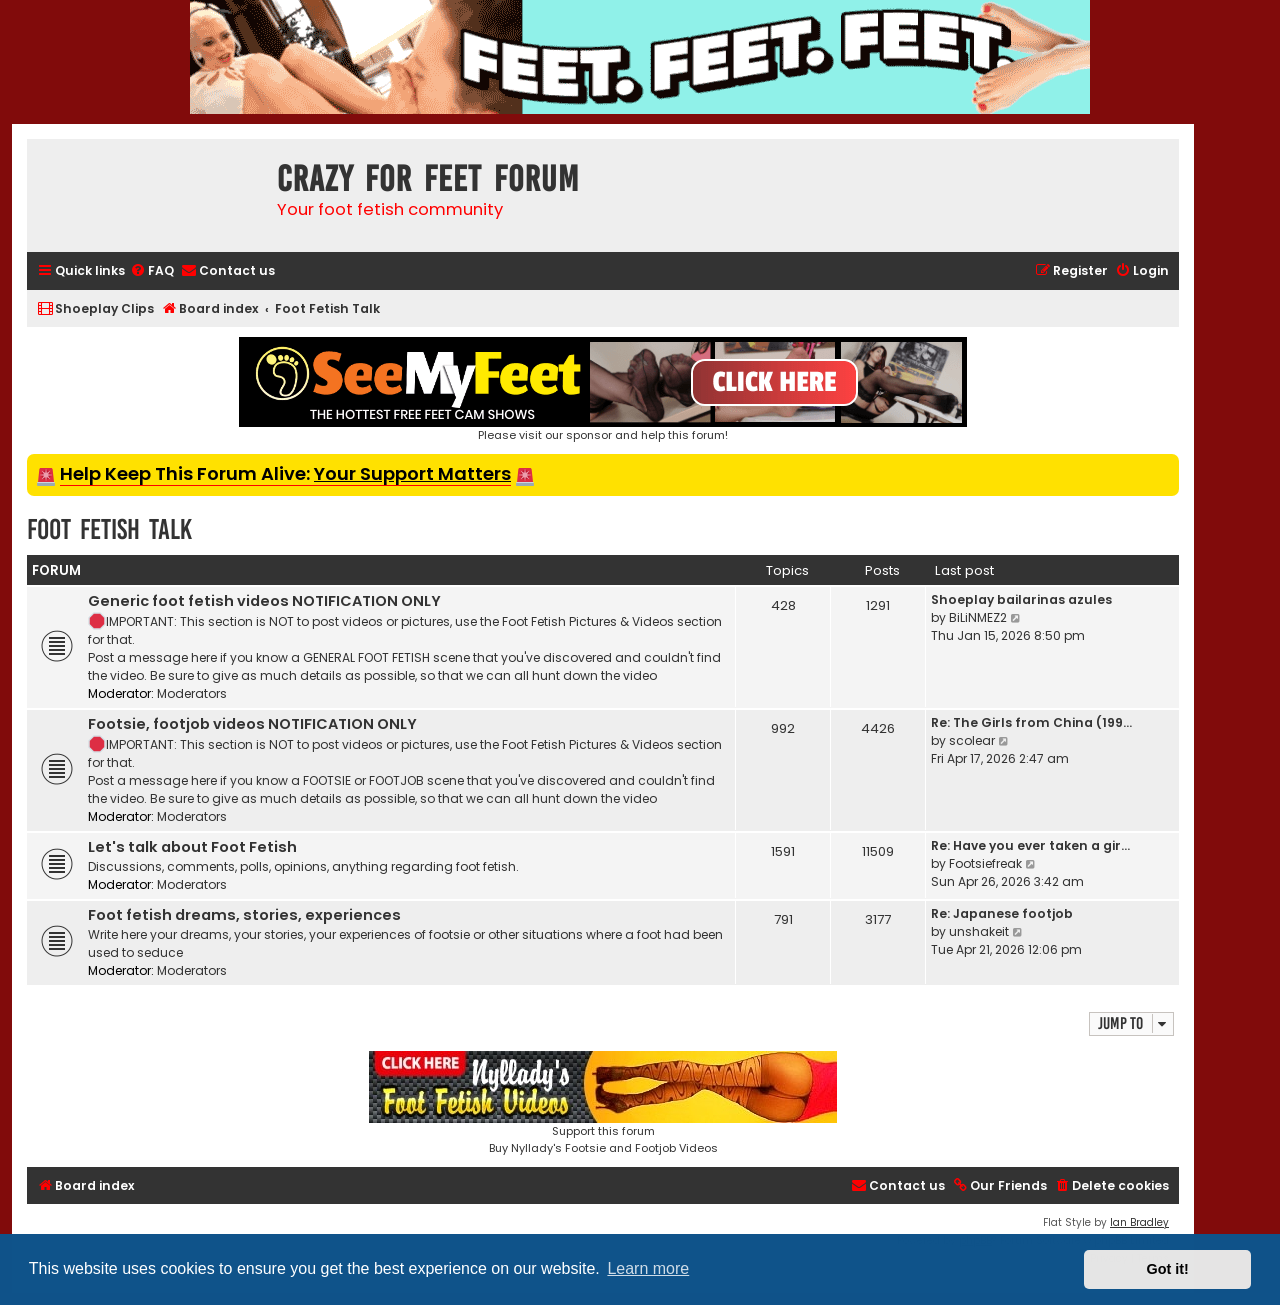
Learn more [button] (648, 1268)
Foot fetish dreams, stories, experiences (244, 915)
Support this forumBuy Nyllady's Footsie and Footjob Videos (603, 1103)
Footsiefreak (985, 863)
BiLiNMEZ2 (978, 617)
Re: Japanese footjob (1002, 913)
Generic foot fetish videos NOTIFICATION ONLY (264, 601)
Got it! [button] (1168, 1269)
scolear (972, 740)
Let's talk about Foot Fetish (192, 847)
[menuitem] (152, 271)
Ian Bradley (1139, 1222)
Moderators (192, 693)
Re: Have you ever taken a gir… (1030, 845)
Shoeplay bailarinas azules (1021, 599)
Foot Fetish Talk (109, 529)
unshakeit (979, 931)
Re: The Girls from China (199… (1031, 722)
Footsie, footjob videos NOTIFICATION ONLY (252, 724)
